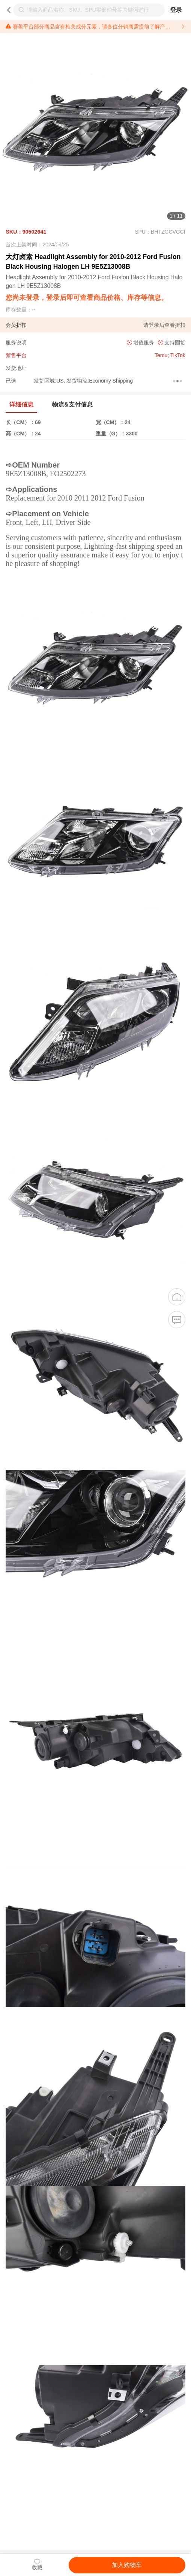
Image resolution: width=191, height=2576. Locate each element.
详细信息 (21, 404)
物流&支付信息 (72, 404)
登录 (176, 10)
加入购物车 (127, 2565)
